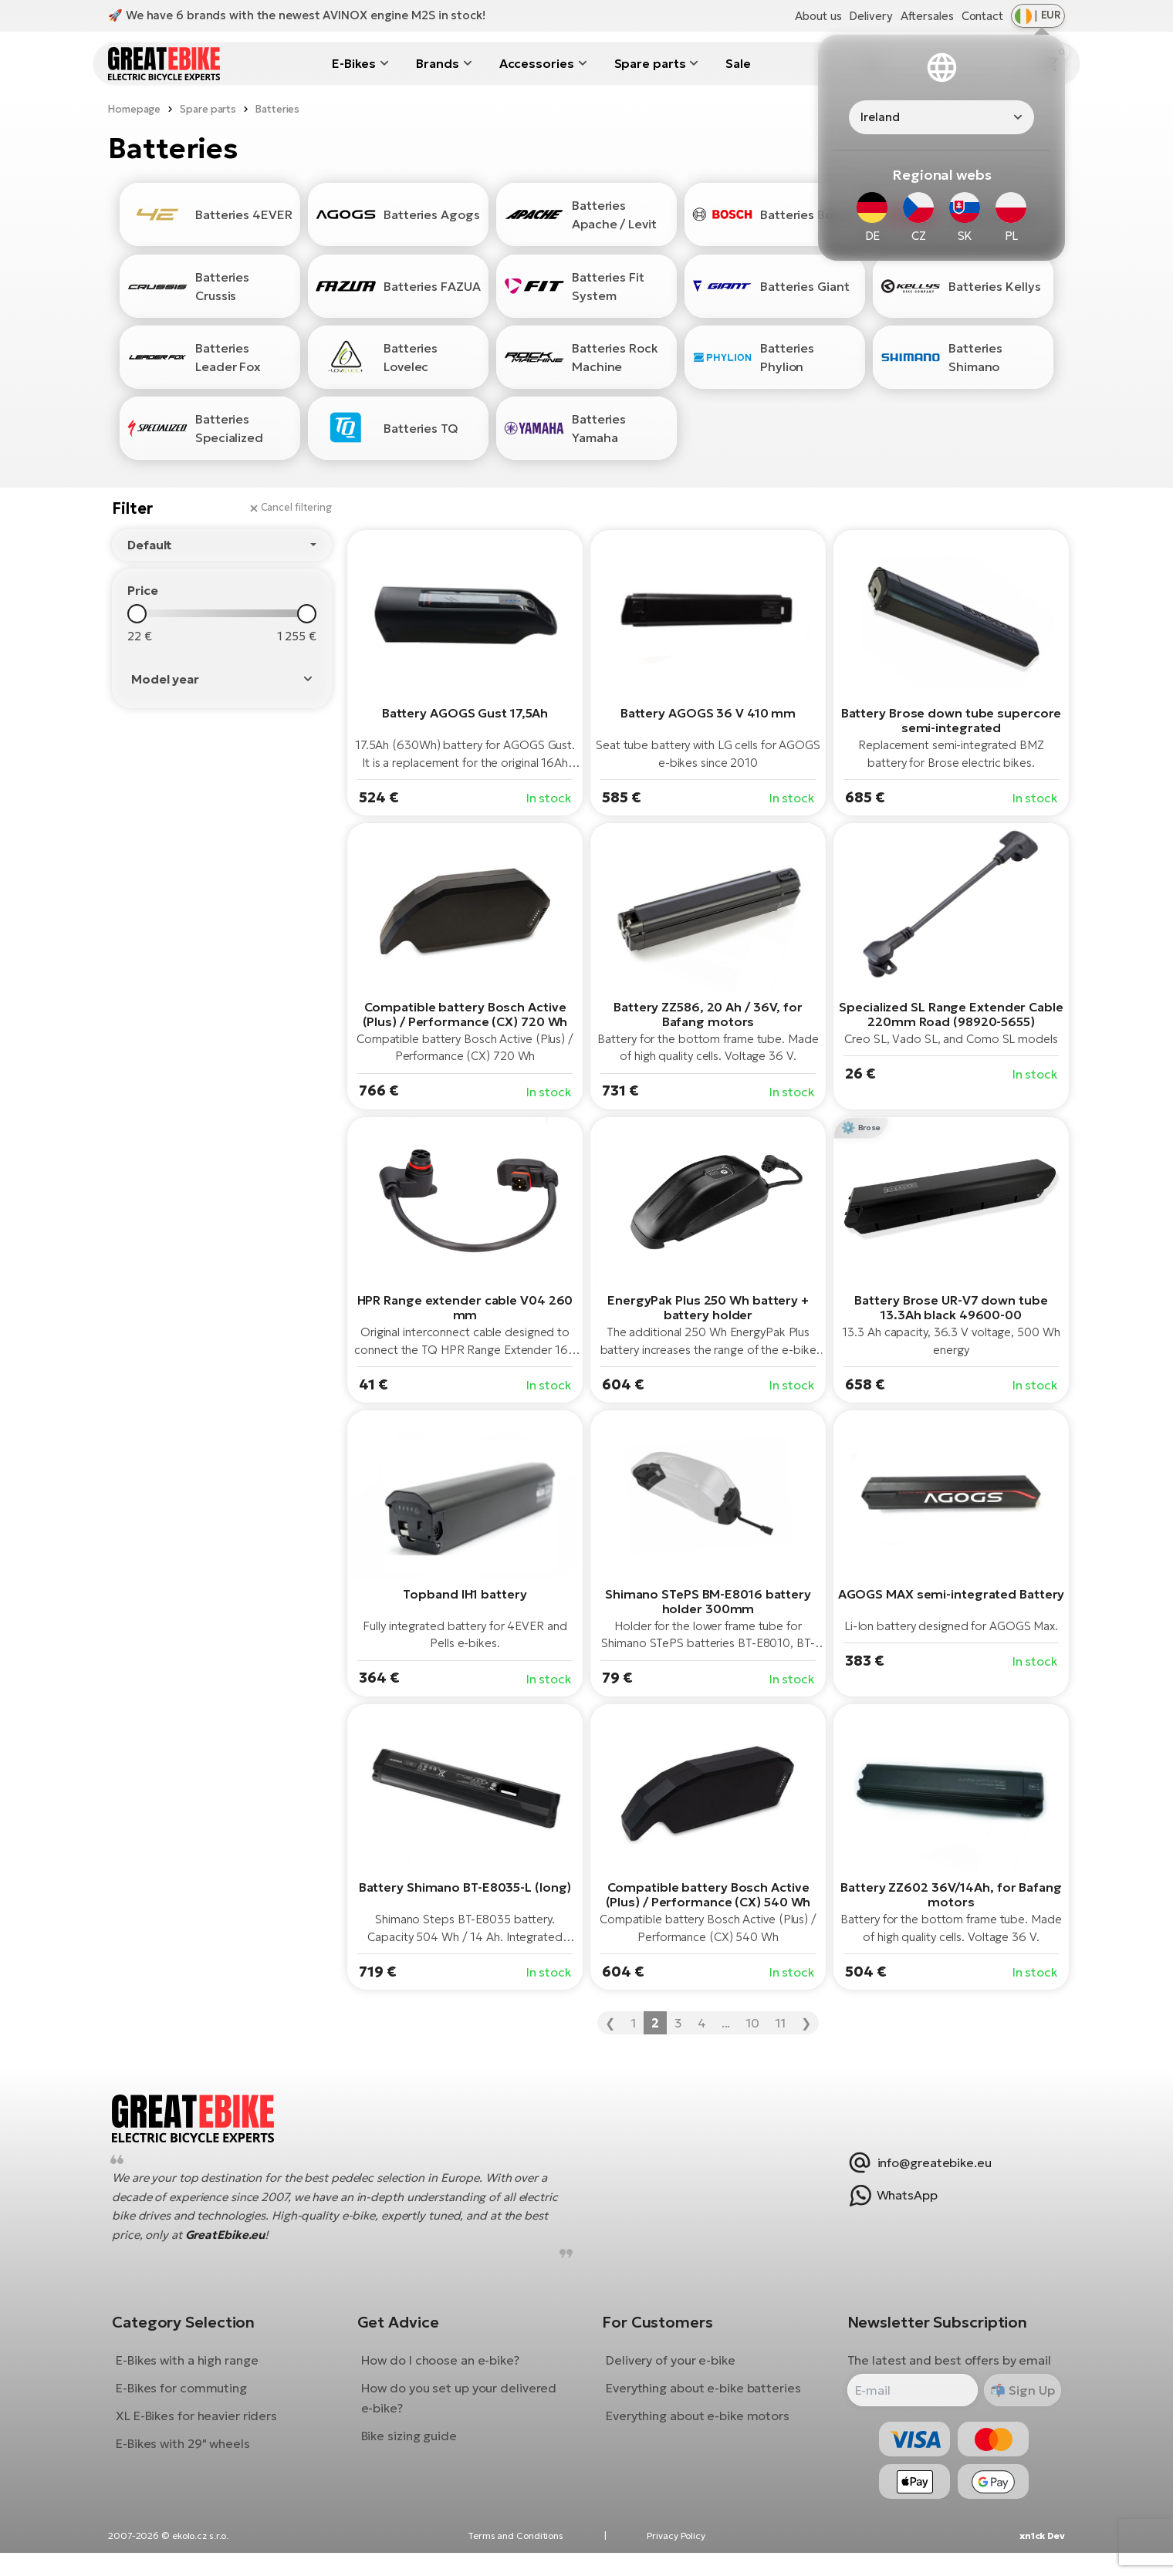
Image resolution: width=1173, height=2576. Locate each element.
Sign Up (1018, 2401)
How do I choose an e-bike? (446, 2372)
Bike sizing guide (414, 2448)
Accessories (536, 63)
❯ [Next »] (806, 2023)
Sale (738, 63)
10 (752, 2023)
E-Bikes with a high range (198, 2372)
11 (780, 2023)
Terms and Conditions (515, 2558)
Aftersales (927, 15)
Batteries (277, 109)
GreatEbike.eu (237, 2246)
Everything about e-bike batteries (703, 2400)
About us (818, 15)
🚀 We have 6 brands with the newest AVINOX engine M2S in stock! (296, 15)
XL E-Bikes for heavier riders (208, 2428)
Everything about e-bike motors (697, 2428)
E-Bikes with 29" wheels (194, 2455)
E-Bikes (354, 63)
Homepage (134, 109)
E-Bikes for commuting (193, 2400)
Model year (165, 679)
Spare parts (650, 63)
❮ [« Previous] (610, 2023)
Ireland (879, 117)
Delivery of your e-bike (670, 2372)
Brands (437, 63)
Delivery (870, 15)
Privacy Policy (676, 2558)
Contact (982, 15)
